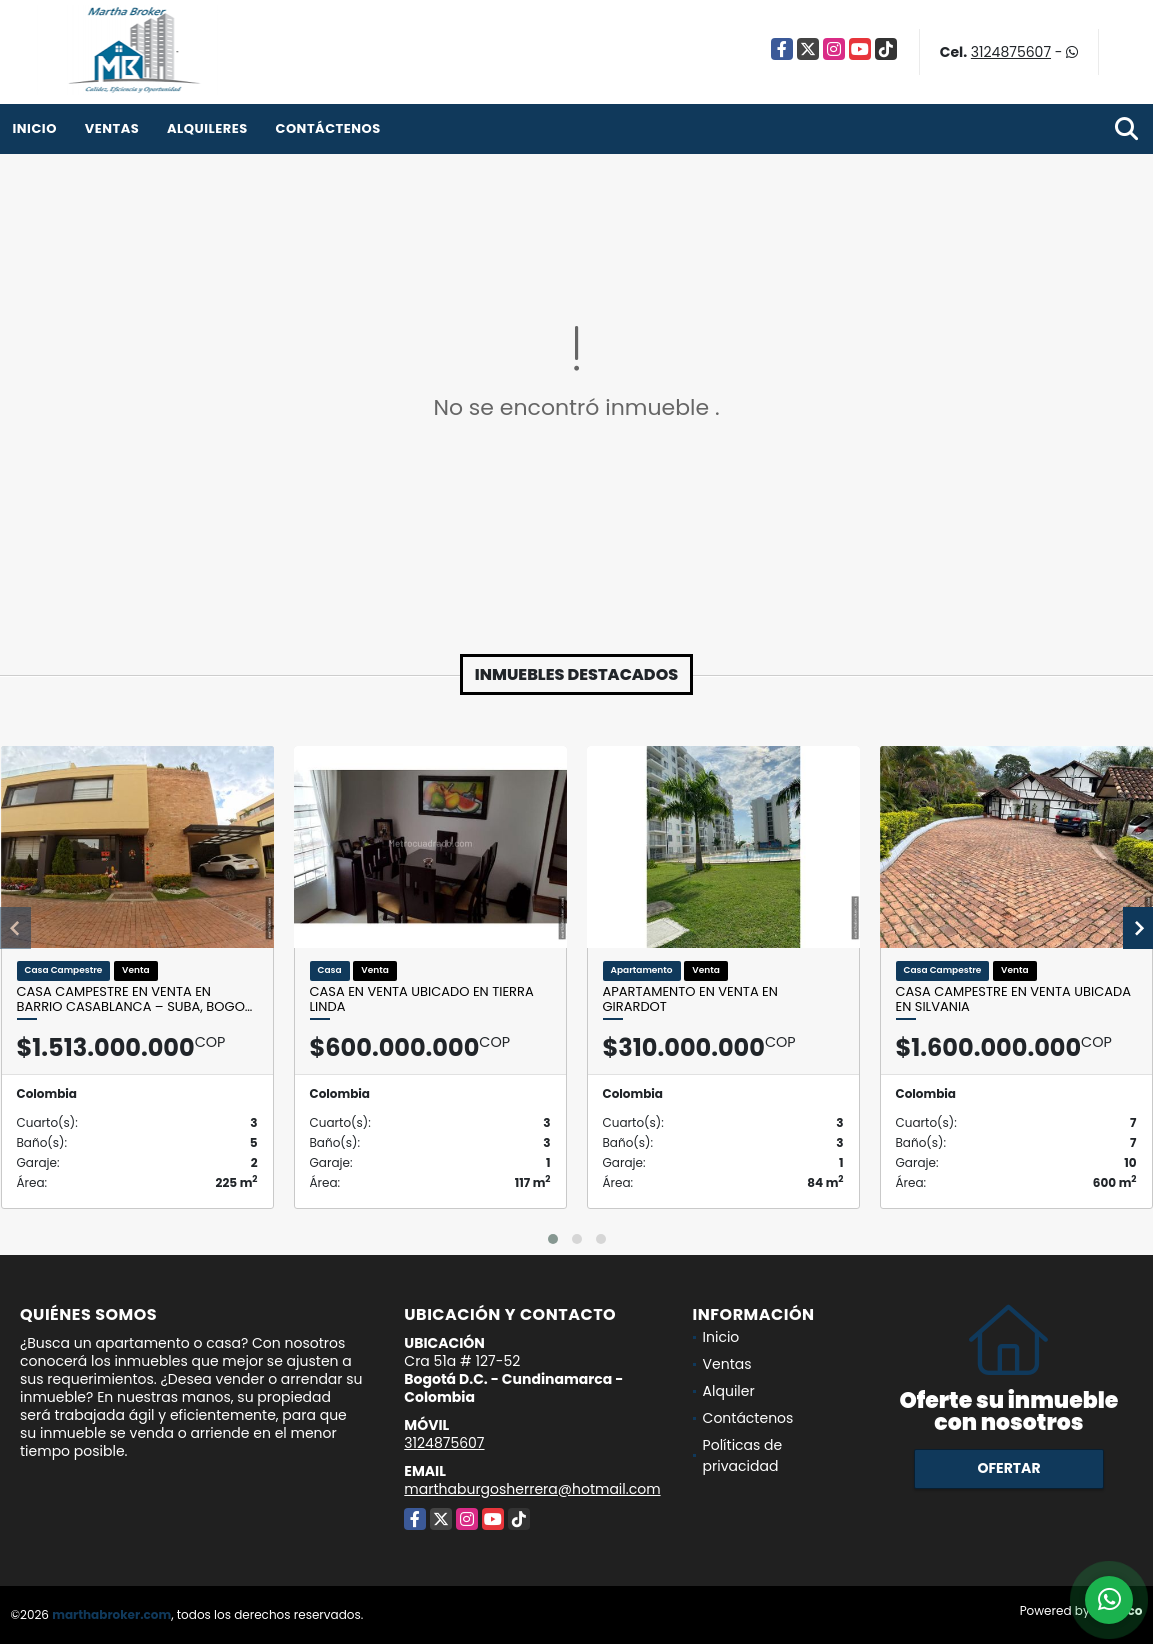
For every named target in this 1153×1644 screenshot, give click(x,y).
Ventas (112, 128)
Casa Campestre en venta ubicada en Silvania (1013, 999)
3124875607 (1011, 52)
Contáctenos (327, 128)
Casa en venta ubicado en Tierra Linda (422, 999)
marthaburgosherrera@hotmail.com (532, 1489)
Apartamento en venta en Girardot (690, 999)
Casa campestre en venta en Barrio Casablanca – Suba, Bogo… (135, 999)
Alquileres (207, 128)
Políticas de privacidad (743, 1455)
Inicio (35, 128)
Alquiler (729, 1391)
